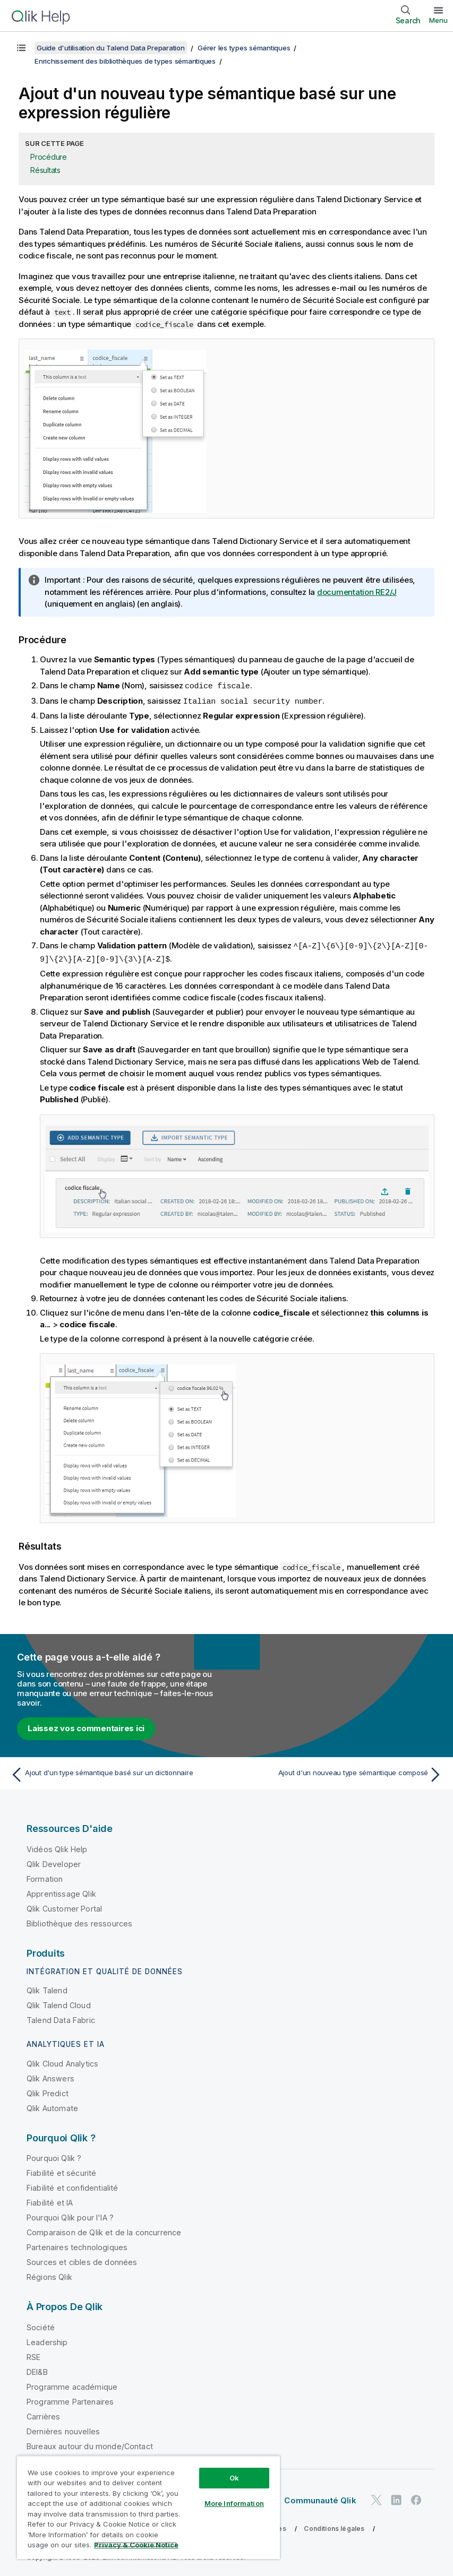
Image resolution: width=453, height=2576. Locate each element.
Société (41, 2325)
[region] (148, 2507)
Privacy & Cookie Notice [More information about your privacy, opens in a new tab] (136, 2544)
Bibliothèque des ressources (79, 1921)
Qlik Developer (54, 1861)
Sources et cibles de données (82, 2259)
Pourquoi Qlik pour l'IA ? (70, 2215)
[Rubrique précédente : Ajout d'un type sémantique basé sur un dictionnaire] (115, 1772)
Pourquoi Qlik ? (54, 2155)
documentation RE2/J (357, 592)
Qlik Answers (50, 2076)
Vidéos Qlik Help (57, 1847)
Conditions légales (334, 2526)
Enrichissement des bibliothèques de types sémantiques (125, 61)
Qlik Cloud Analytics (62, 2061)
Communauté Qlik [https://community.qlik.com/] (320, 2498)
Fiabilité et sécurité (61, 2170)
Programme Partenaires (70, 2399)
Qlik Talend (47, 1988)
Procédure (48, 156)
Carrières (43, 2414)
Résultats (45, 170)
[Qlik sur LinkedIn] (396, 2497)
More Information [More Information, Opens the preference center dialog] (234, 2503)
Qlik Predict (48, 2091)
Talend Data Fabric (61, 2017)
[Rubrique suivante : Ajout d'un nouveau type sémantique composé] (338, 1772)
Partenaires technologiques (77, 2245)
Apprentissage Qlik (61, 1891)
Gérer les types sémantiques (244, 48)
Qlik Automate (52, 2106)
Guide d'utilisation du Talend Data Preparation (111, 48)
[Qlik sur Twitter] (376, 2497)
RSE (33, 2354)
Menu (438, 20)
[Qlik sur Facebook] (416, 2497)
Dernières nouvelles (63, 2429)
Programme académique (72, 2384)
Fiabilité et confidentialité (72, 2185)
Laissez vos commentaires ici (86, 1726)
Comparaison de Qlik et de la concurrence (104, 2230)
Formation (45, 1876)
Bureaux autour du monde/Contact (90, 2444)
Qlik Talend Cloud (59, 2003)
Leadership (47, 2340)
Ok (234, 2478)
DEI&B (37, 2369)
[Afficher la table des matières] (21, 48)
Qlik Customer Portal (64, 1906)
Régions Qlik (49, 2274)
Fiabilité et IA (50, 2200)
